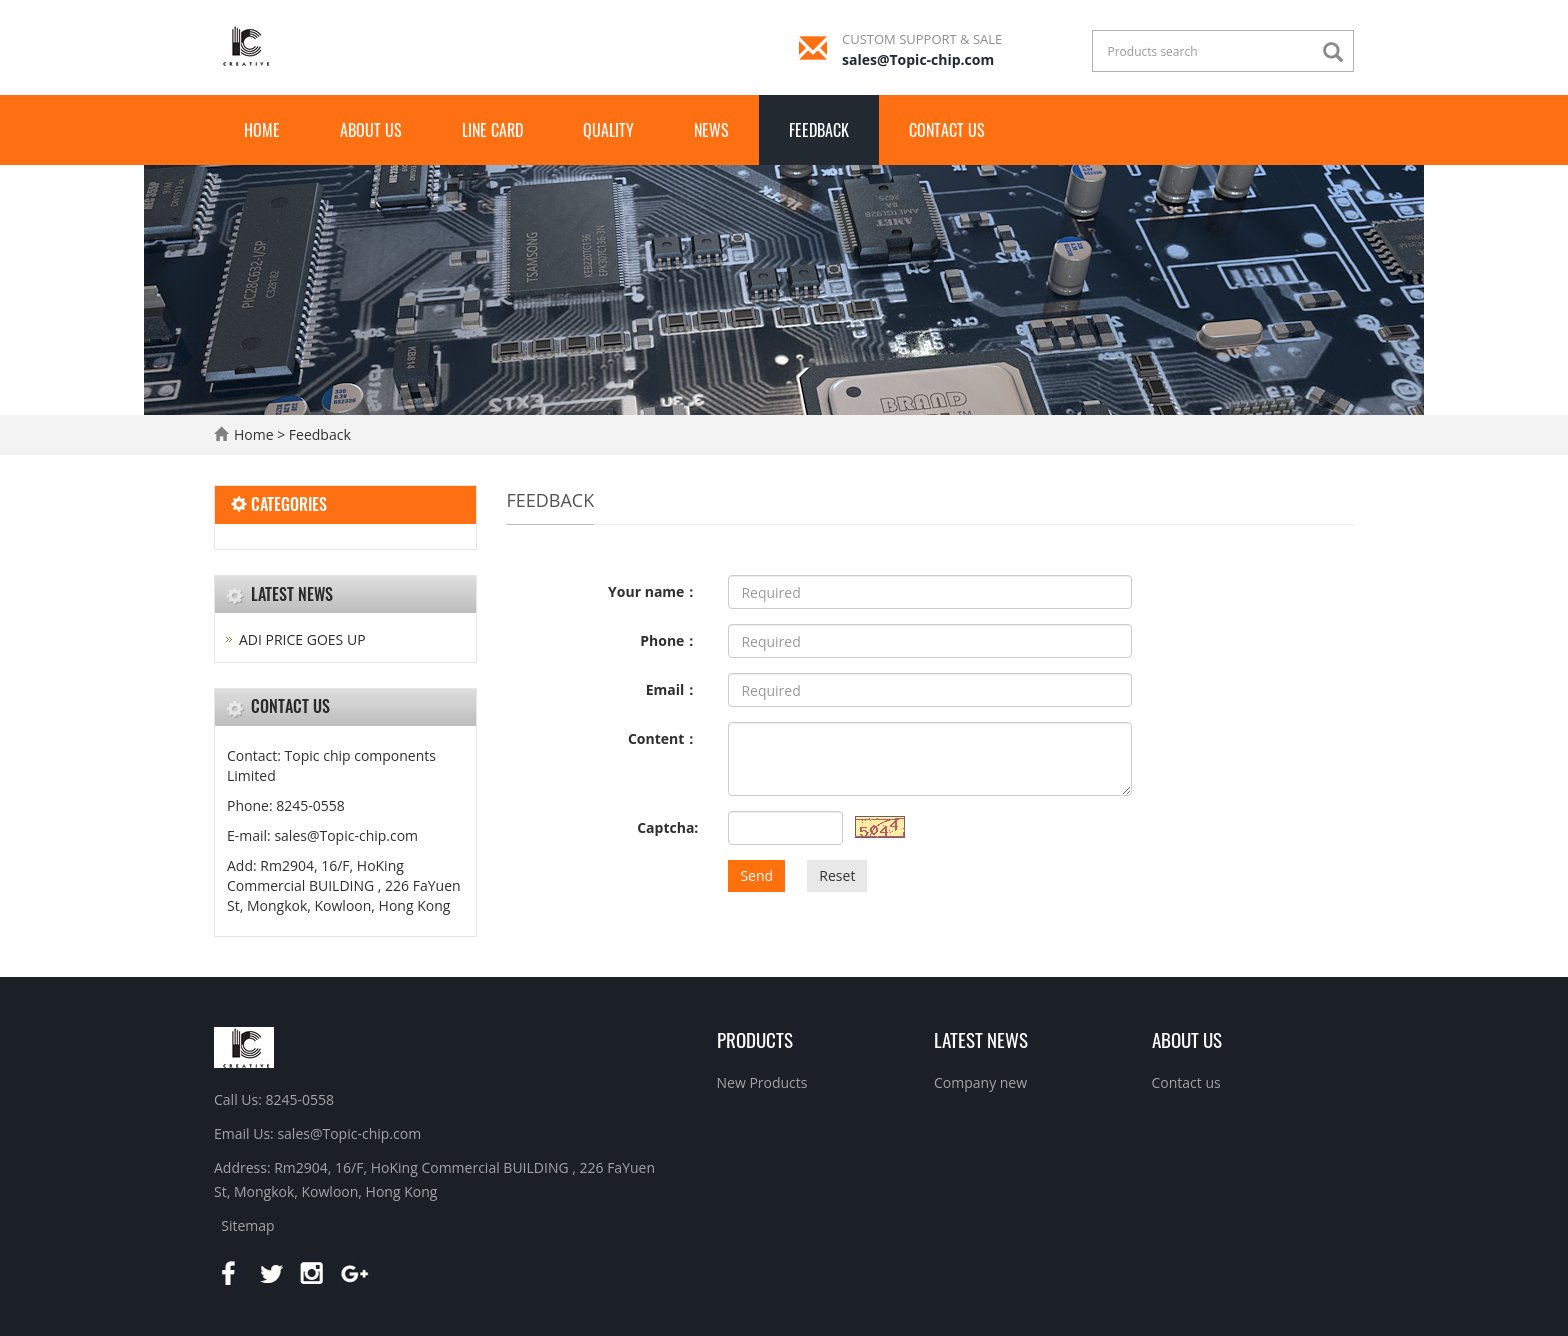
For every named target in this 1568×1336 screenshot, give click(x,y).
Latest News (981, 1039)
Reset (837, 875)
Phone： (669, 640)
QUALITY (608, 130)
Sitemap (247, 1225)
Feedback (819, 130)
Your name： (653, 591)
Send (756, 875)
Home (262, 130)
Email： (672, 689)
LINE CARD (492, 130)
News (711, 130)
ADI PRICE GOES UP (302, 639)
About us (371, 130)
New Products (762, 1082)
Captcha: (667, 827)
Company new (980, 1082)
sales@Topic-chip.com (918, 59)
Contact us (947, 130)
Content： (663, 738)
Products (755, 1039)
